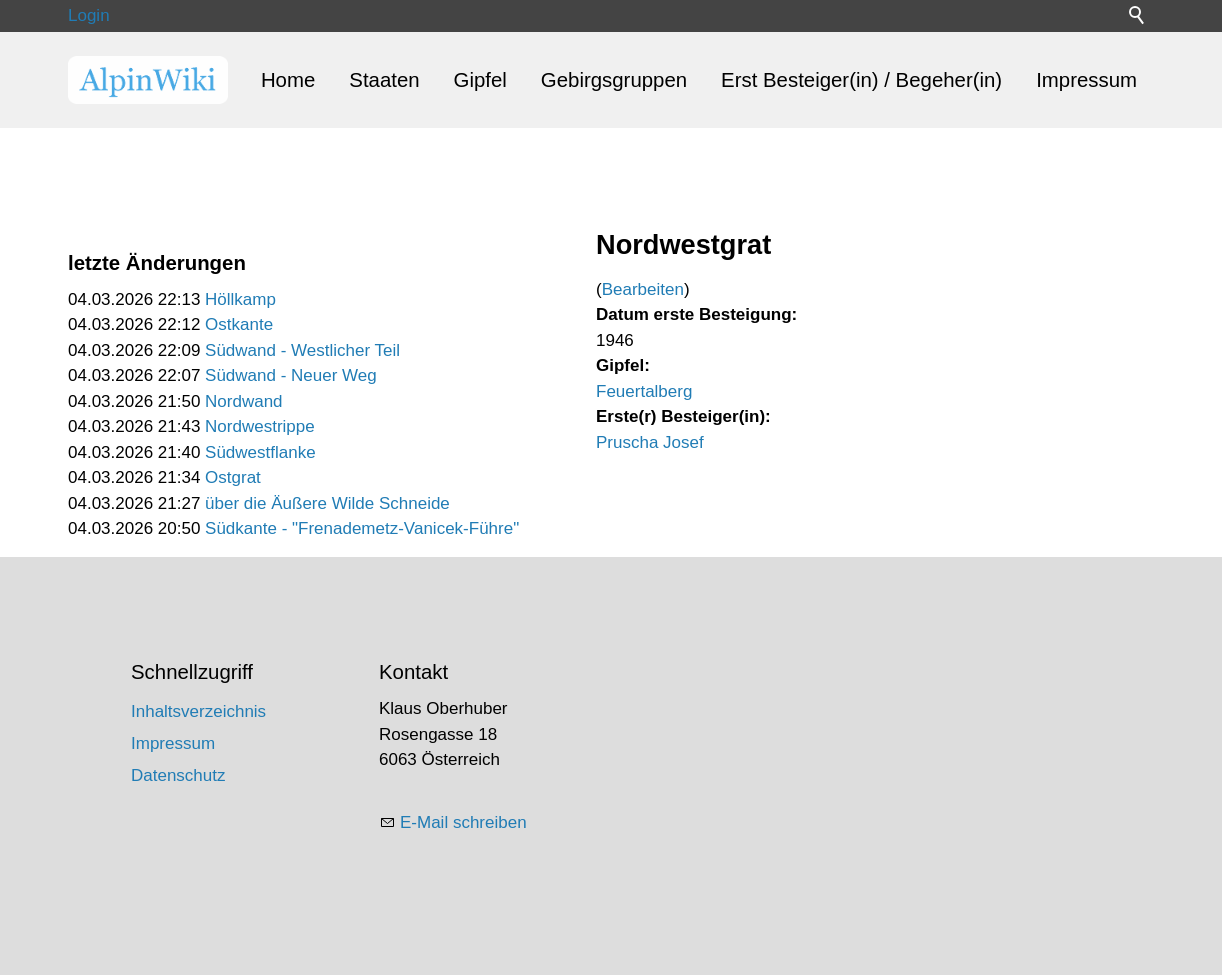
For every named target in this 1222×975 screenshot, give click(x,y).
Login (89, 15)
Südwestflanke (260, 452)
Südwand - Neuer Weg (291, 375)
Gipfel (480, 80)
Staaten (384, 80)
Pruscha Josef (650, 442)
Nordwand (244, 401)
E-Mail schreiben (463, 822)
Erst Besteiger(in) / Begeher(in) (861, 80)
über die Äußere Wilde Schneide (327, 503)
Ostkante (239, 324)
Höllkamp (240, 299)
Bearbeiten (643, 289)
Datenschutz (178, 775)
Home (288, 80)
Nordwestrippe (260, 426)
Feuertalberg (644, 391)
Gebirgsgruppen (614, 80)
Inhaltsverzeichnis (198, 711)
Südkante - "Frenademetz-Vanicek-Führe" (362, 528)
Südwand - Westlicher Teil (302, 350)
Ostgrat (233, 477)
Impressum (1086, 80)
